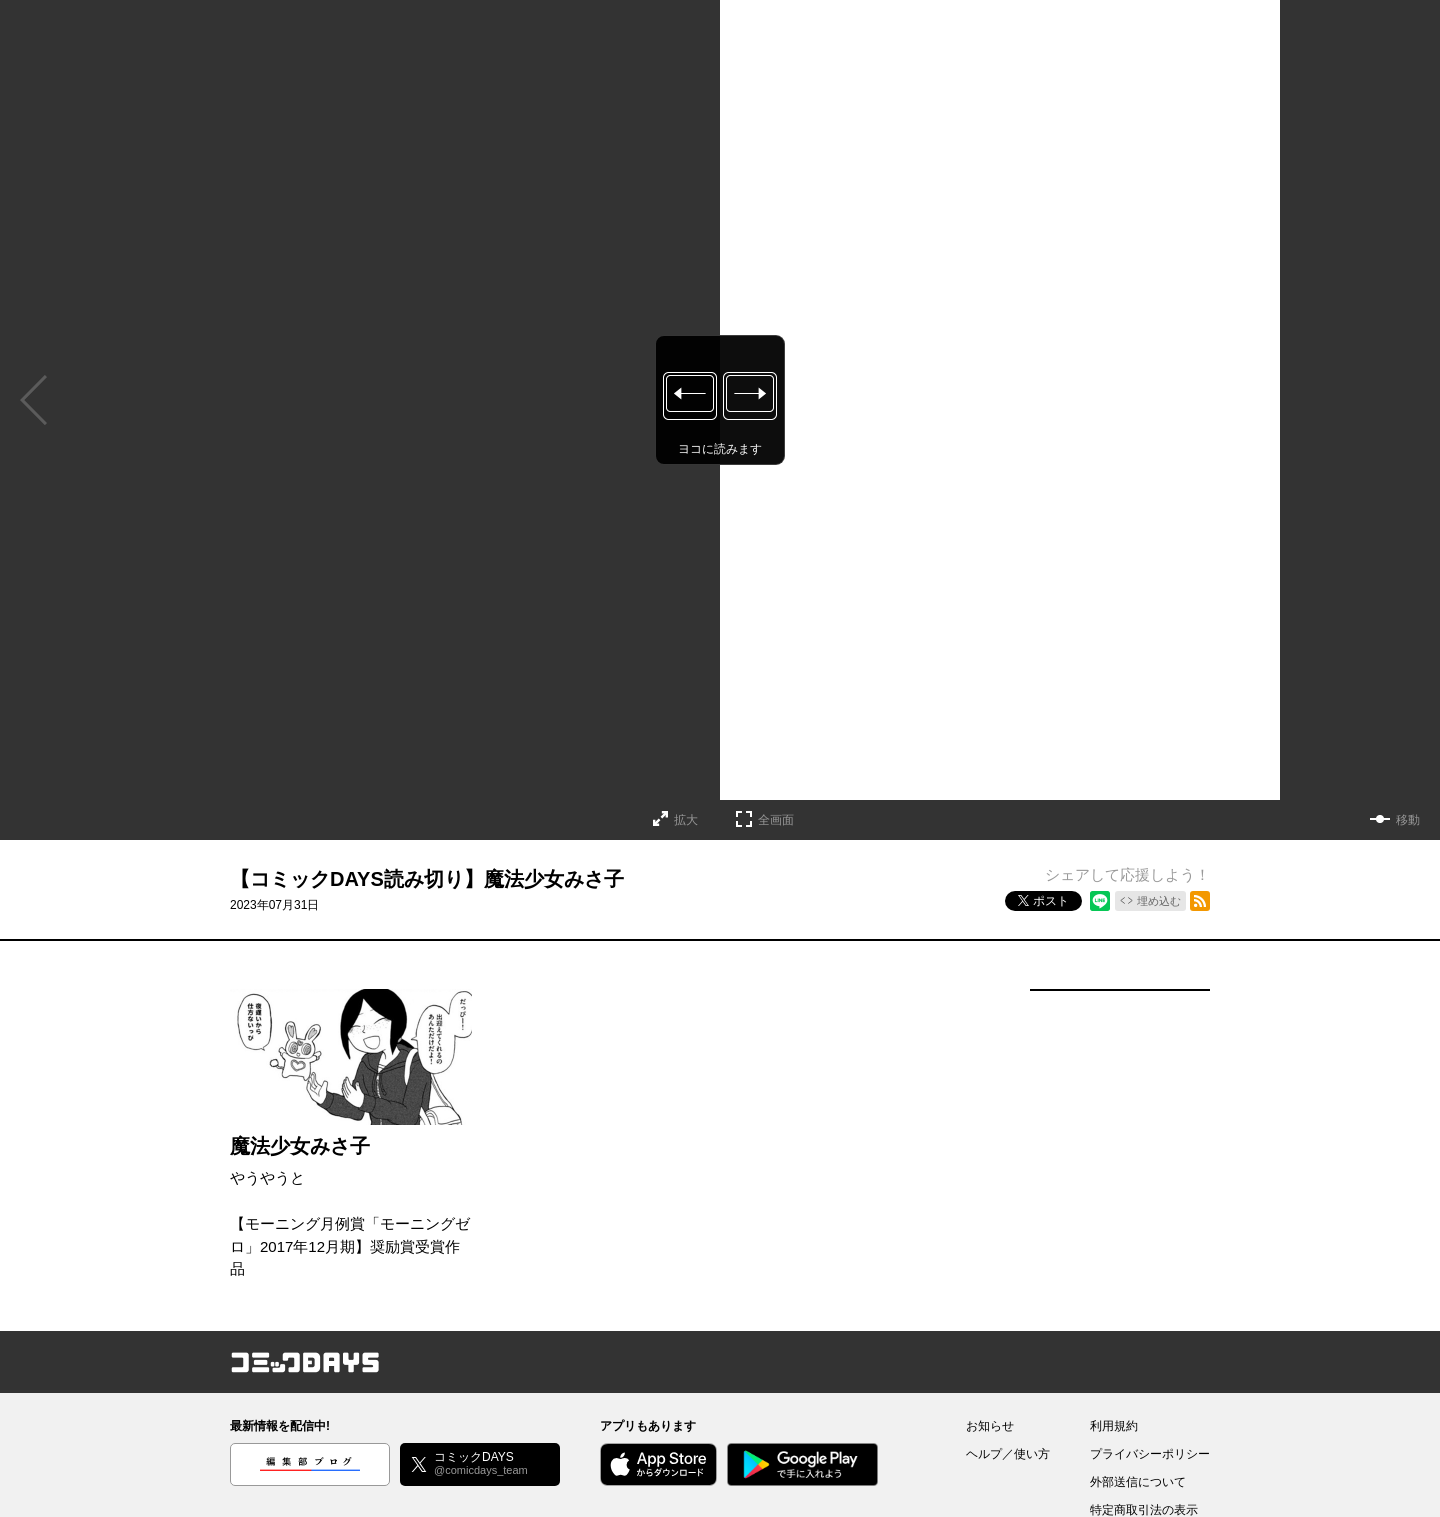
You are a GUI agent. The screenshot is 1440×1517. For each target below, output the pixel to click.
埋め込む (1159, 901)
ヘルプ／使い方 (1008, 1454)
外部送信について (1138, 1482)
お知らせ (990, 1426)
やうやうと (267, 1177)
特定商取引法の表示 (1144, 1510)
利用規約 (1114, 1426)
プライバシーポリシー (1150, 1454)
